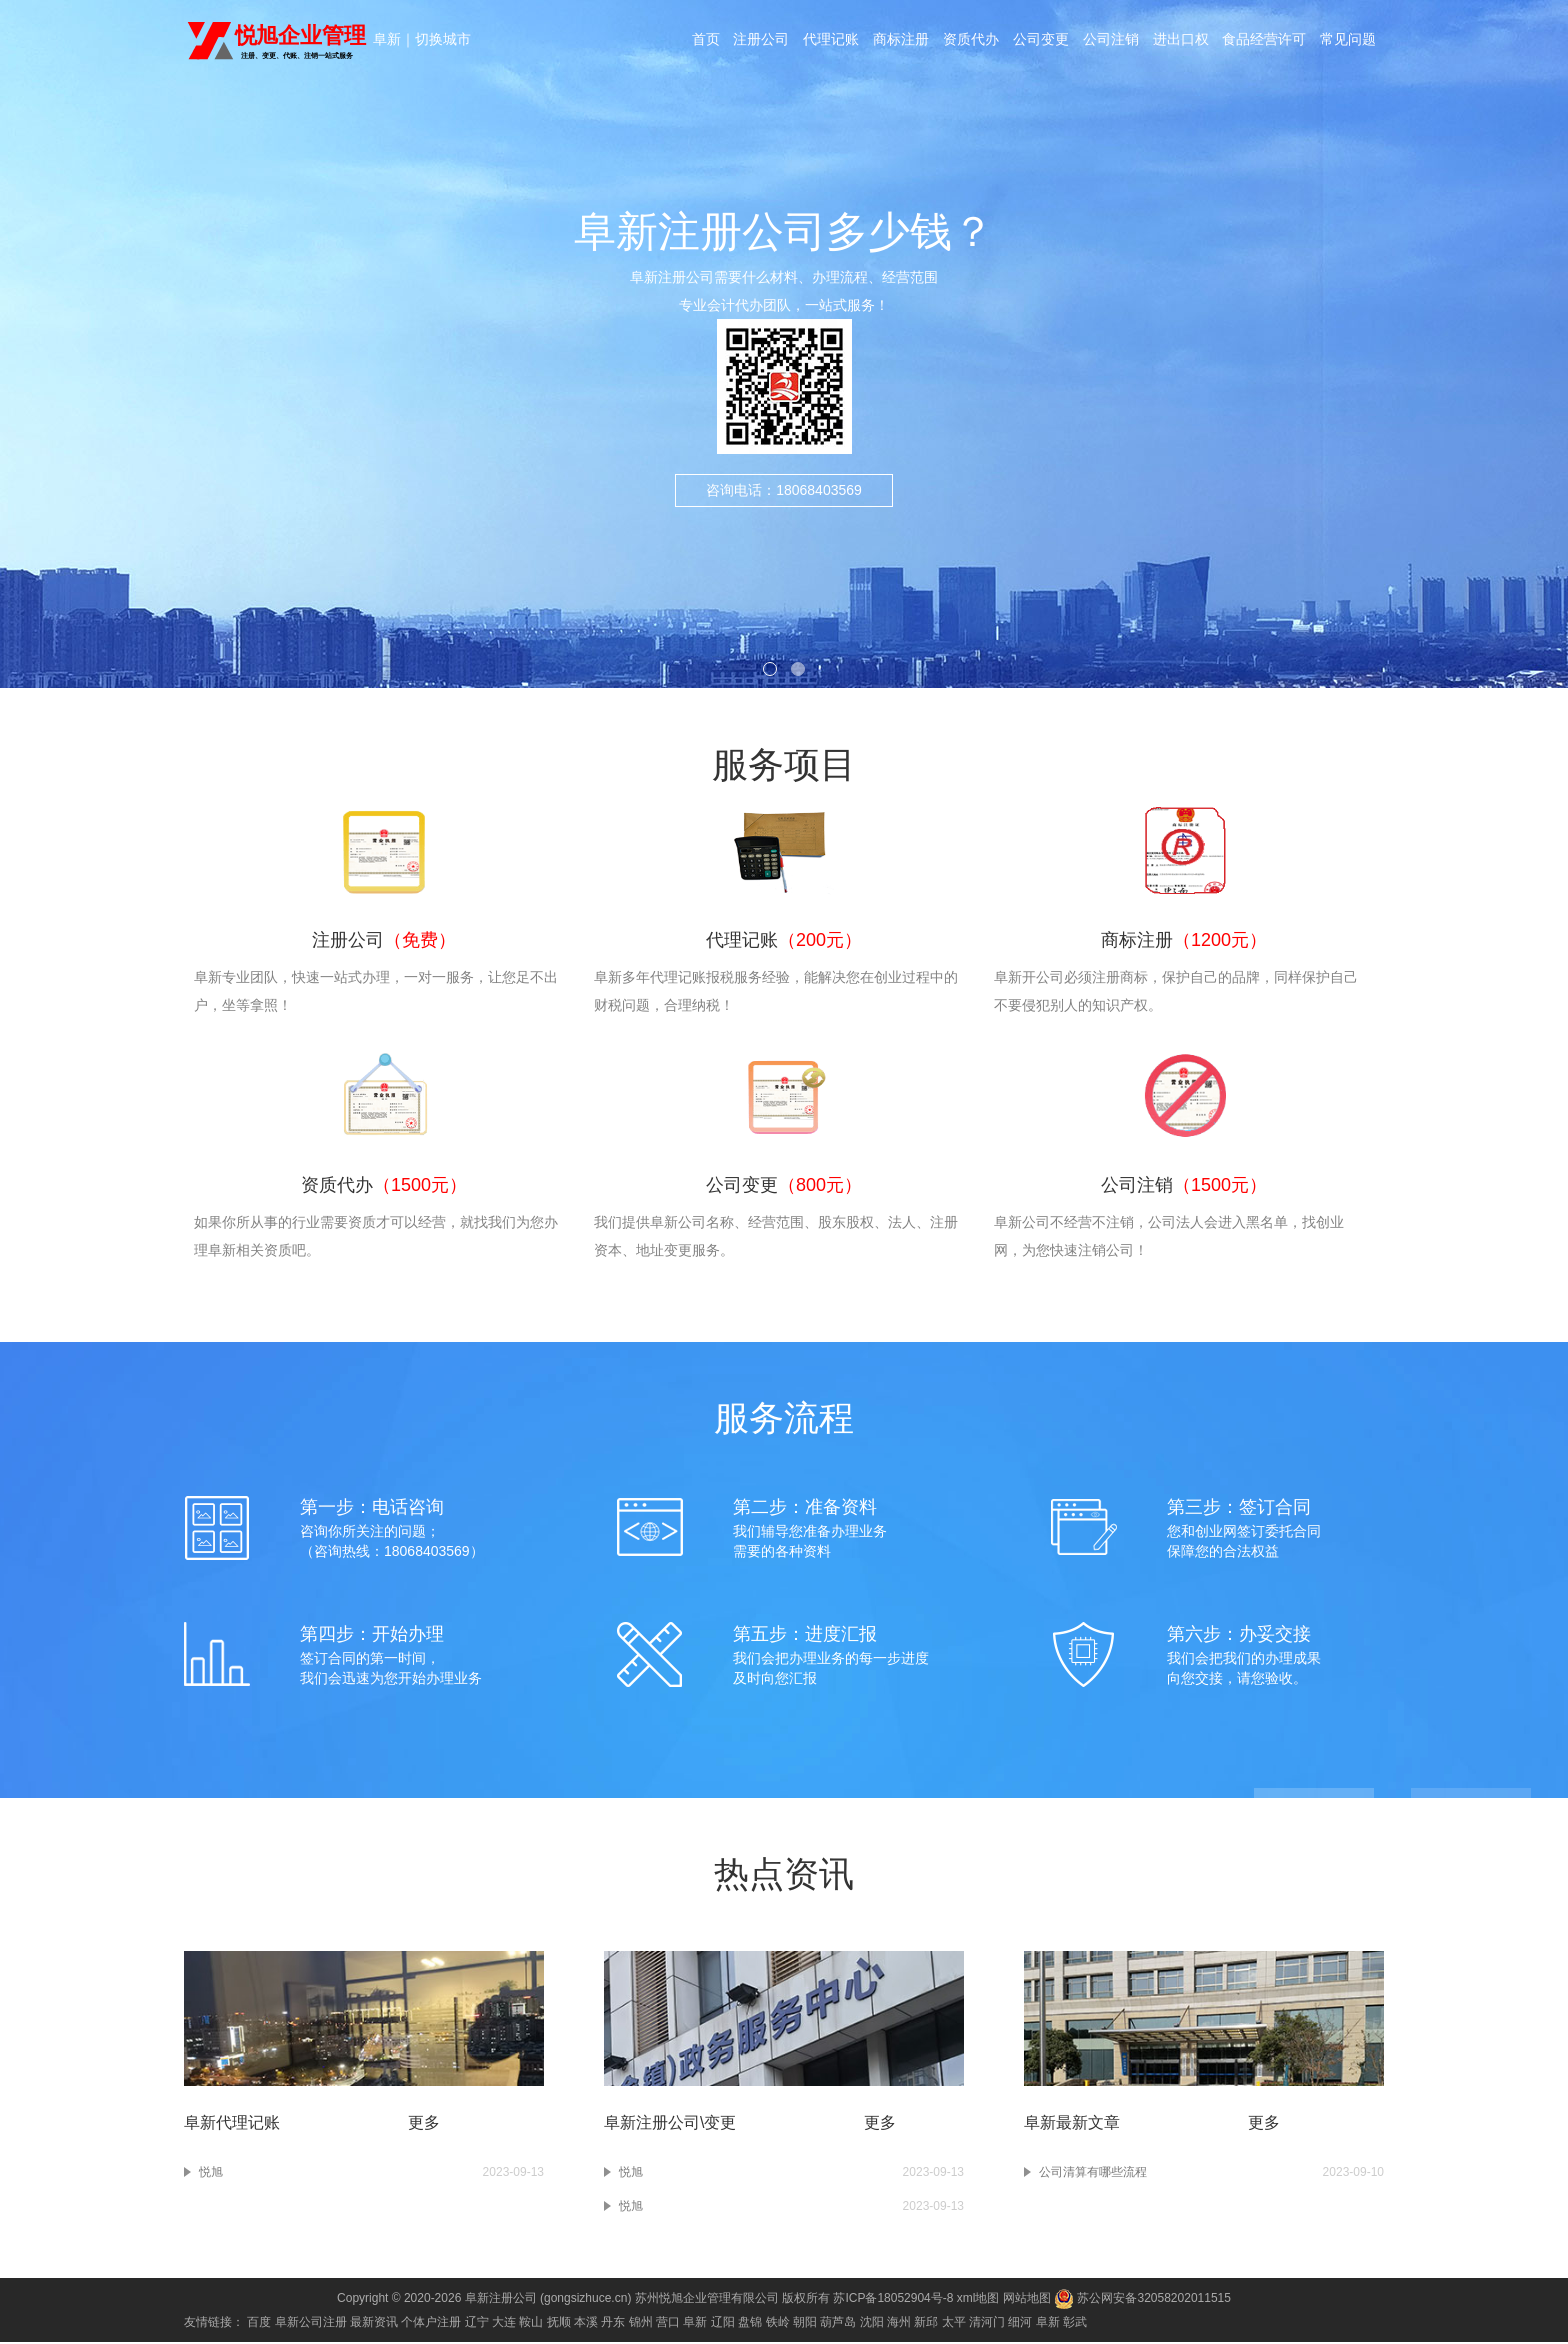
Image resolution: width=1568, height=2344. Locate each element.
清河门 (987, 2324)
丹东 (613, 2324)
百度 (259, 2324)
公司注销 (1111, 42)
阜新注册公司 (501, 2300)
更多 (424, 2124)
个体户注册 (431, 2324)
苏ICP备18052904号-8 (893, 2300)
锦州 (641, 2324)
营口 (668, 2324)
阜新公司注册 (311, 2324)
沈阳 (872, 2324)
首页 (705, 42)
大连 (504, 2324)
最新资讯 (374, 2324)
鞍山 (531, 2324)
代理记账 (831, 42)
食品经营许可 (1265, 42)
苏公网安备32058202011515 (1142, 2300)
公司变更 (1041, 42)
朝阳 (805, 2324)
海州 (899, 2324)
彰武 (1075, 2324)
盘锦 (750, 2324)
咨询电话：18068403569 (784, 521)
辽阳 (723, 2324)
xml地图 (978, 2300)
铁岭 (778, 2324)
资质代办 (971, 42)
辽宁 (477, 2324)
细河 (1020, 2324)
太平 (954, 2324)
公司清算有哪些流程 (1093, 2174)
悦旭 (211, 2174)
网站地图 (1027, 2300)
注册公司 (761, 42)
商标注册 (901, 42)
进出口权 (1181, 42)
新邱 (926, 2324)
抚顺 (559, 2324)
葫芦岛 (838, 2324)
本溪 (586, 2324)
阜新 (387, 40)
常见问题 (1349, 42)
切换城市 (443, 40)
